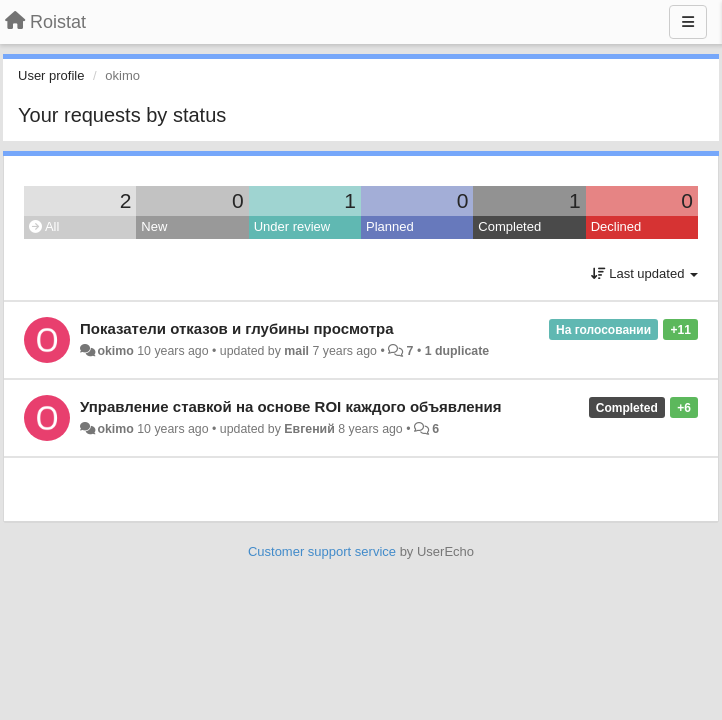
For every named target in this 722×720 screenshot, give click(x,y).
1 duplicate (457, 351)
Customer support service (322, 551)
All (44, 226)
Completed (509, 226)
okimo (115, 351)
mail (296, 351)
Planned (390, 226)
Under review (292, 226)
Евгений (309, 429)
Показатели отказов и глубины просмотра (237, 328)
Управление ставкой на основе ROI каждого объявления (291, 406)
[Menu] (688, 22)
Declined (616, 226)
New (154, 226)
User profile (51, 75)
